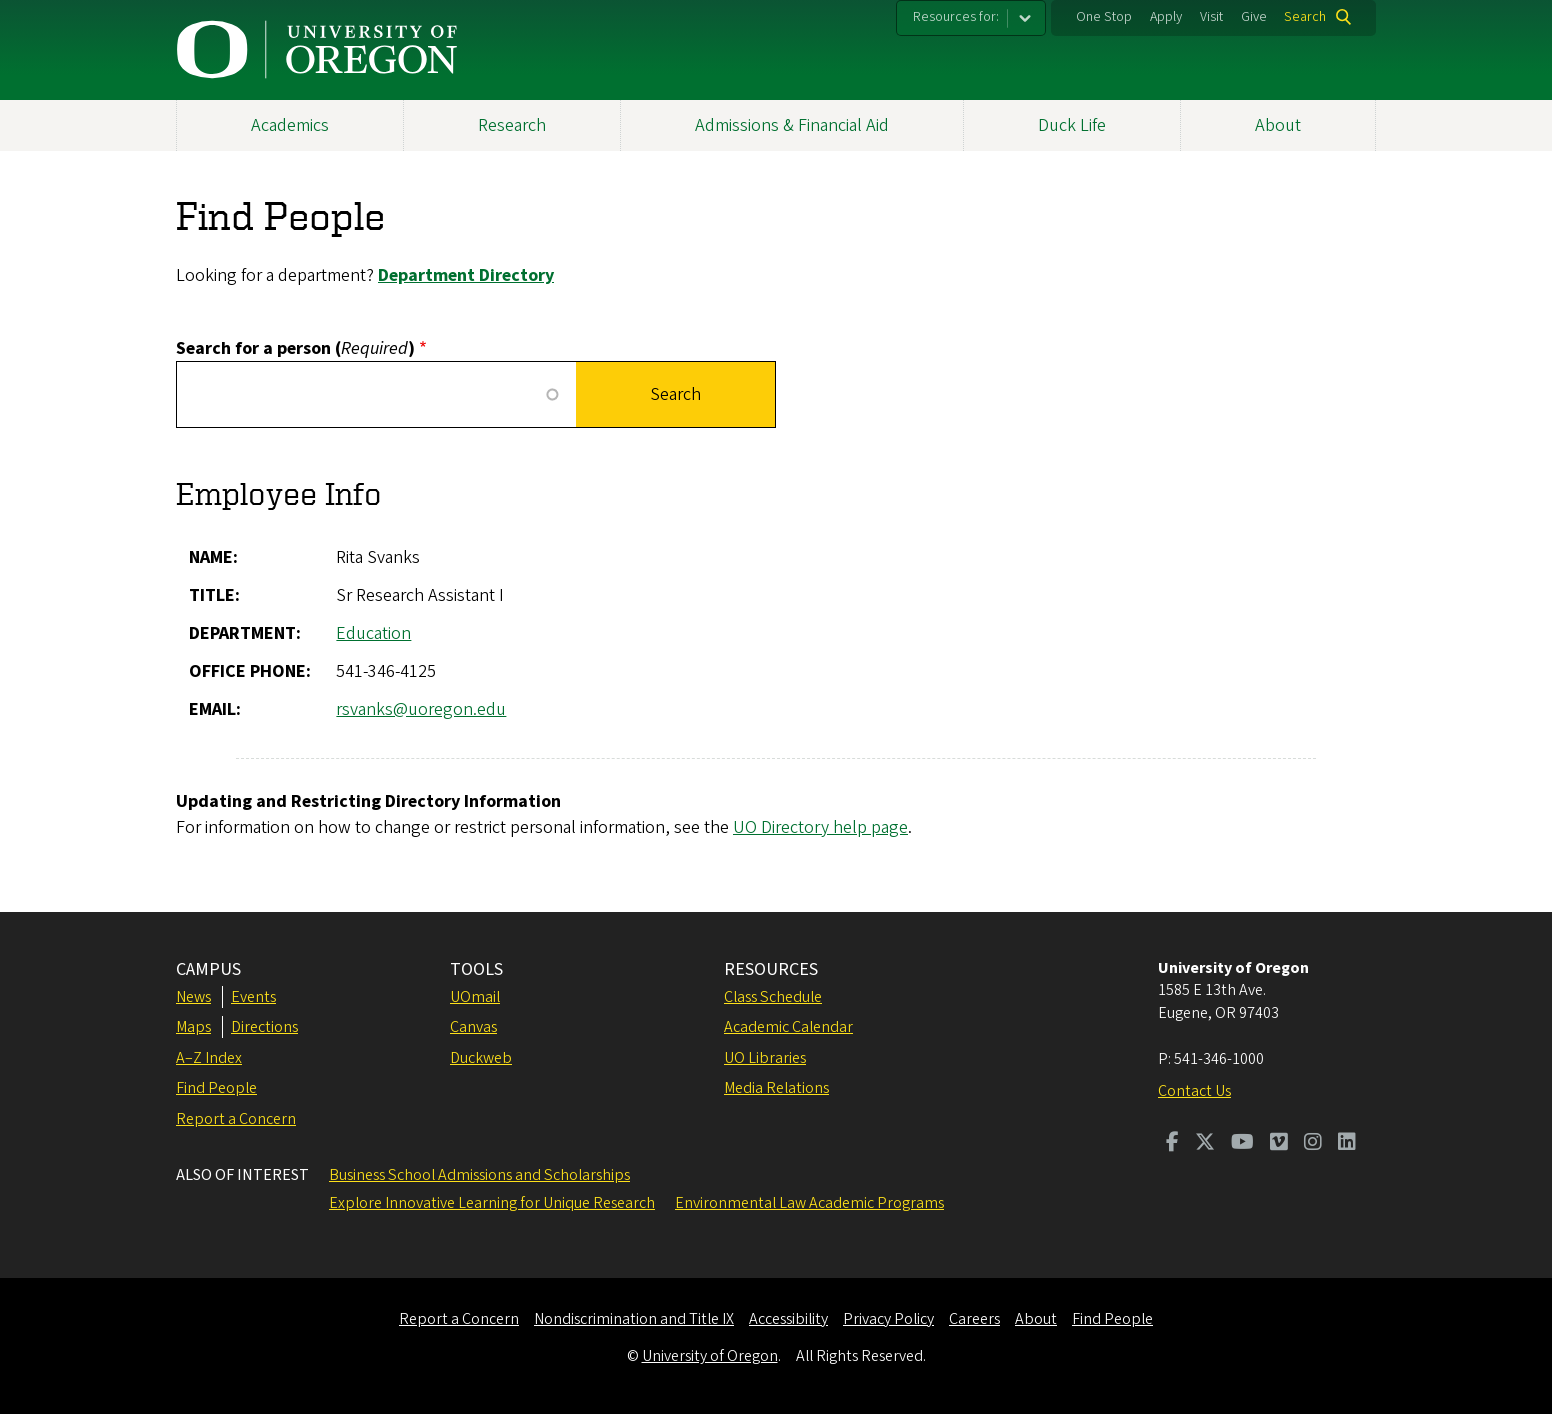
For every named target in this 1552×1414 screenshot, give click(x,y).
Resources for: (956, 17)
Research (512, 125)
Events (253, 997)
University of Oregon (710, 1356)
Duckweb (481, 1058)
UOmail (475, 997)
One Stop (1104, 17)
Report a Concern (236, 1119)
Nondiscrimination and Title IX (634, 1319)
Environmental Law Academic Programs (809, 1203)
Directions (264, 1027)
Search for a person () (295, 348)
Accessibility (788, 1319)
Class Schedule (773, 997)
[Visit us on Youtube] (1242, 1144)
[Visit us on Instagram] (1313, 1144)
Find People (216, 1088)
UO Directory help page (820, 827)
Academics (290, 125)
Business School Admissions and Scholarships (479, 1175)
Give (1254, 17)
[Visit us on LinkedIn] (1347, 1144)
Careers (974, 1319)
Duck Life (1072, 125)
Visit (1211, 17)
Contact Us (1194, 1091)
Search (1305, 17)
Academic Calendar (788, 1027)
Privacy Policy (888, 1319)
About (1278, 125)
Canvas (473, 1027)
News (193, 997)
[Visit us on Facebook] (1172, 1144)
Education (373, 633)
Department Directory (466, 275)
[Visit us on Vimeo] (1279, 1144)
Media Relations (776, 1088)
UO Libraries (765, 1058)
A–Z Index (209, 1058)
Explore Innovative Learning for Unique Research (492, 1203)
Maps (193, 1027)
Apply (1166, 17)
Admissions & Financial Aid (792, 125)
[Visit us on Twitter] (1205, 1144)
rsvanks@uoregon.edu (421, 709)
